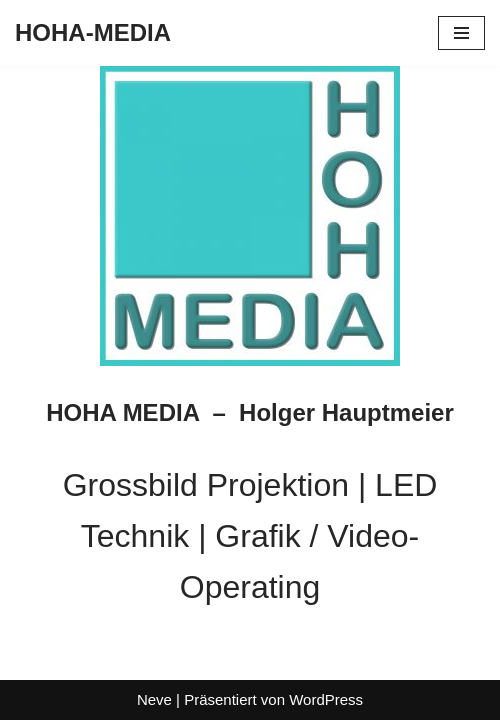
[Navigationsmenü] (461, 33)
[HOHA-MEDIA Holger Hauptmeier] (93, 33)
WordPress (326, 699)
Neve (154, 699)
